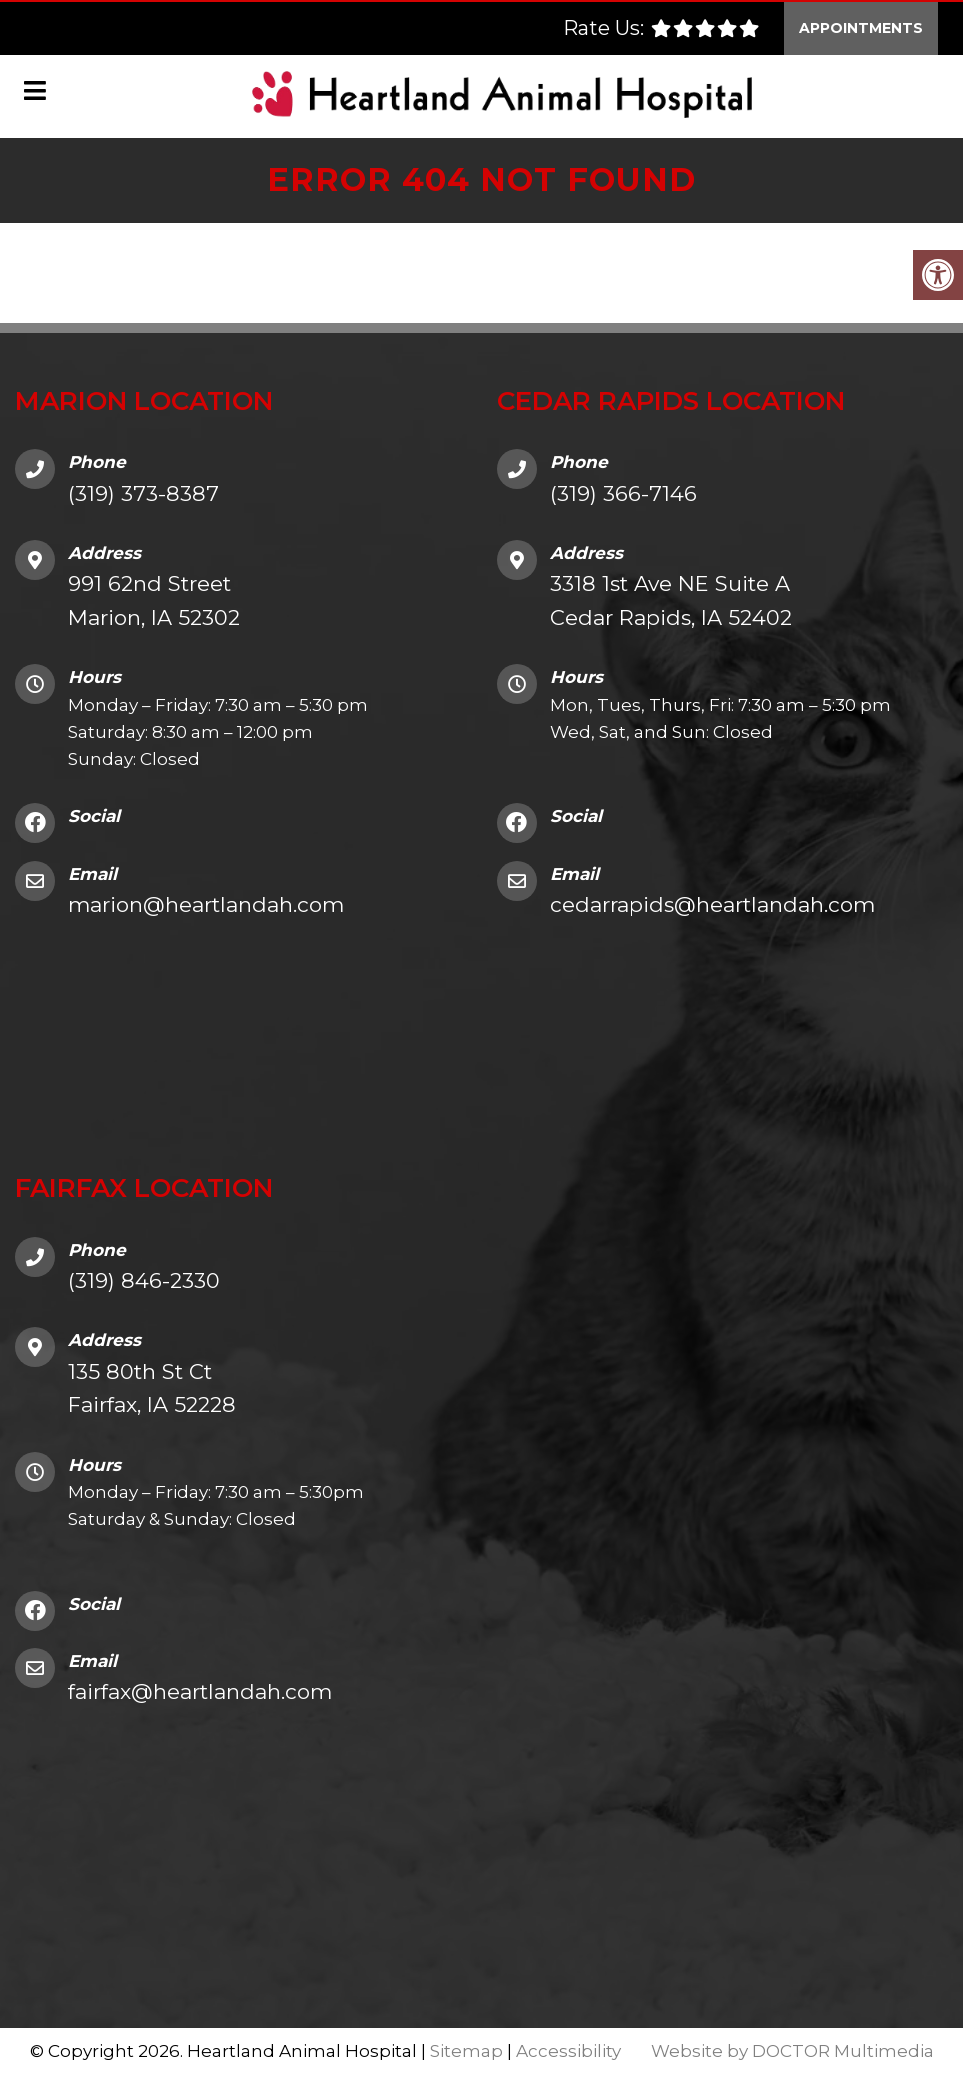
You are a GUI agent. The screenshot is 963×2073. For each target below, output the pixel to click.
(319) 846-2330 (144, 1278)
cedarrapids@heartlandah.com (712, 902)
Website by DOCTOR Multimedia (792, 2049)
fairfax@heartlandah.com (200, 1690)
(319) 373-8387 (143, 491)
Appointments (861, 26)
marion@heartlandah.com (206, 902)
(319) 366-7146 (623, 491)
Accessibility (568, 2049)
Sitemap (466, 2049)
